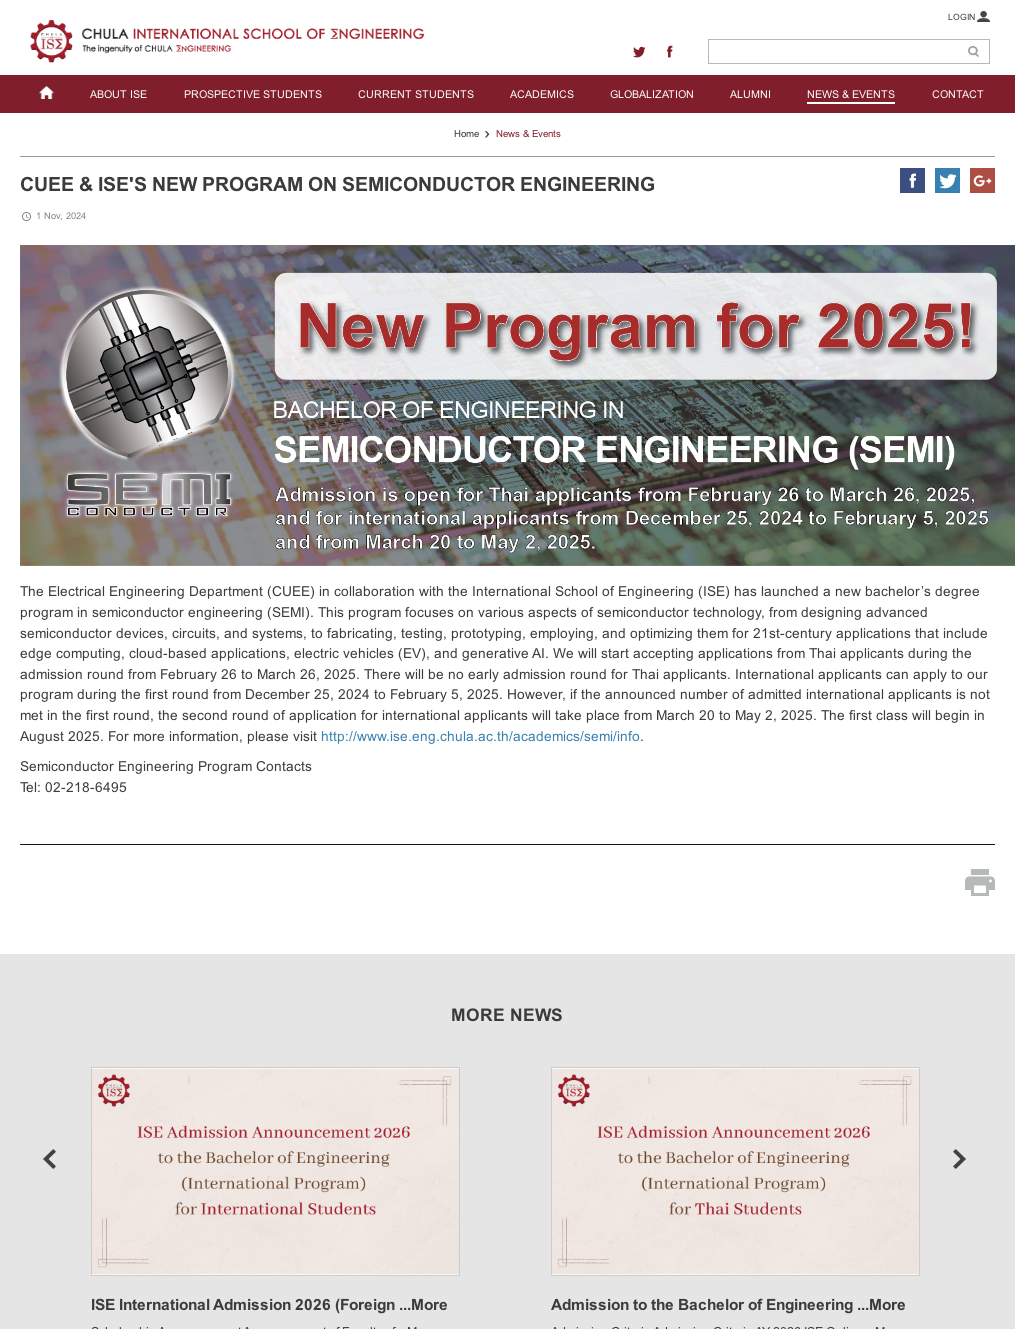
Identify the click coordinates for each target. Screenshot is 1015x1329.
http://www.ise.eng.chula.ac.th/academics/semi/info (480, 736)
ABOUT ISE (118, 94)
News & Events (528, 133)
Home (466, 133)
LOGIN (968, 16)
